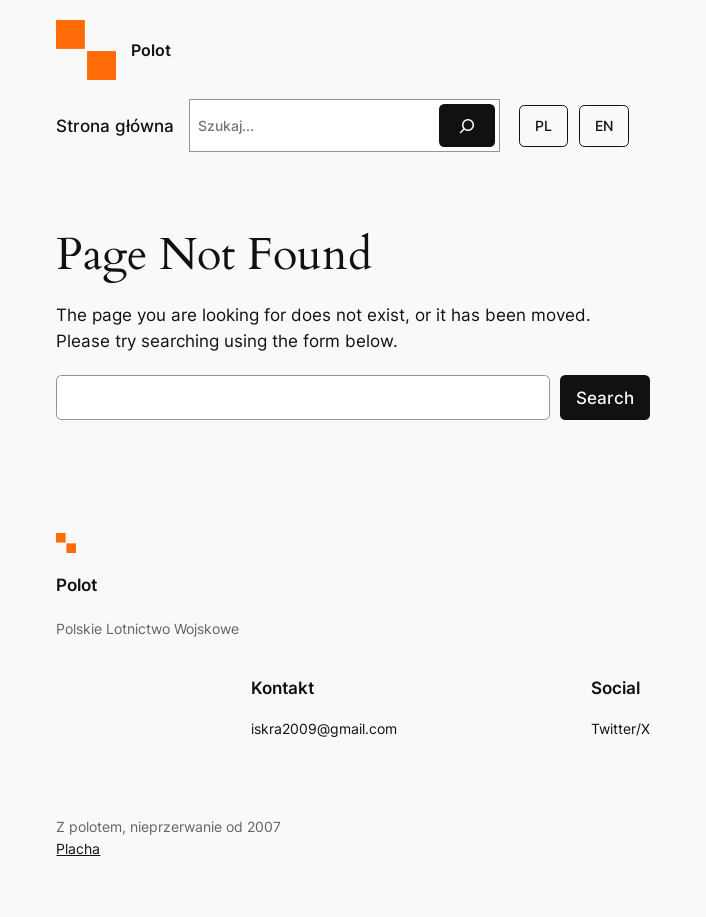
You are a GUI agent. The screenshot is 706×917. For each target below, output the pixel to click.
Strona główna (115, 126)
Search (605, 398)
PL (543, 125)
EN (604, 125)
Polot (151, 50)
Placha (78, 848)
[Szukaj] (467, 125)
